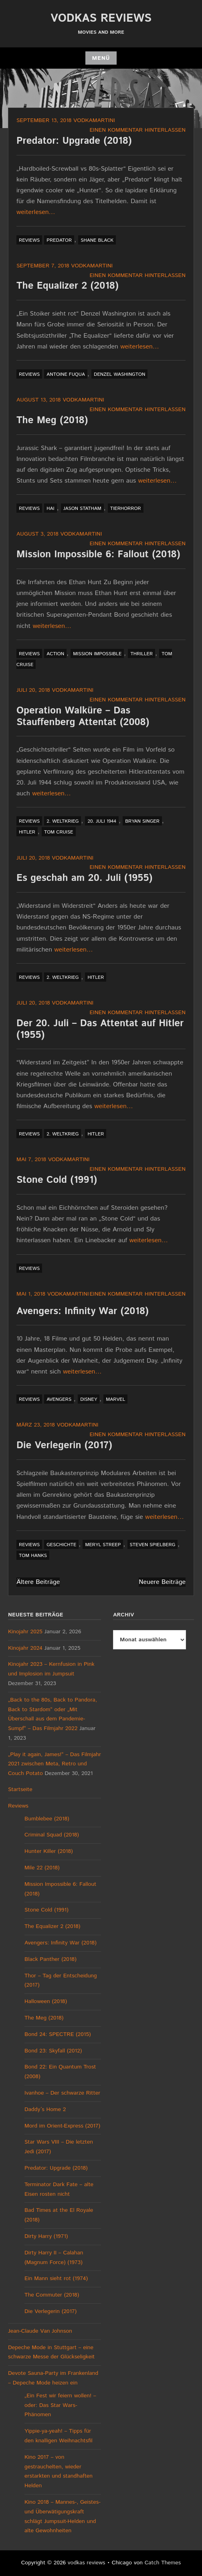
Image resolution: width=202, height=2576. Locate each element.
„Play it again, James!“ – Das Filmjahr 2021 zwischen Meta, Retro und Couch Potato (54, 1764)
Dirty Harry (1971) (46, 2236)
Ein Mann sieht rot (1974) (56, 2278)
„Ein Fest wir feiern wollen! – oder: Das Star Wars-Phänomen (60, 2405)
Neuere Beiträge (162, 1582)
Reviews (29, 240)
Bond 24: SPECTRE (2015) (57, 2034)
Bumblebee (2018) (46, 1819)
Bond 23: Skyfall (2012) (53, 2051)
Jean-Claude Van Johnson (40, 2331)
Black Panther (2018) (50, 1959)
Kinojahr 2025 (25, 1632)
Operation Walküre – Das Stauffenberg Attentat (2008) (82, 716)
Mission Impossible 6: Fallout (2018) (98, 554)
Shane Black (97, 240)
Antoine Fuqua (65, 374)
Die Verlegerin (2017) (64, 1445)
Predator (59, 240)
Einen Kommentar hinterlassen (137, 130)
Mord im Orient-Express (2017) (62, 2126)
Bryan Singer (142, 821)
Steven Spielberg (153, 1544)
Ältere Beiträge (38, 1582)
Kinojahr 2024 (25, 1648)
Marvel (115, 1399)
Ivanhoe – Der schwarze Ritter (62, 2093)
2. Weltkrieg (62, 821)
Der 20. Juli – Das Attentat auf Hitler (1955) (100, 1029)
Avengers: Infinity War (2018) (82, 1311)
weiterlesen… (35, 212)
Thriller (141, 653)
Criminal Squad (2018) (51, 1835)
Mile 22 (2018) (42, 1868)
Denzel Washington (119, 374)
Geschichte (61, 1544)
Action (55, 653)
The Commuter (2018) (51, 2295)
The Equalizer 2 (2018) (67, 286)
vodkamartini (94, 120)
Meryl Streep (103, 1544)
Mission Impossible (97, 653)
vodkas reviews (101, 18)
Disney (88, 1399)
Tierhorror (125, 508)
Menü (101, 58)
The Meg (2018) (52, 420)
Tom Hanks (33, 1555)
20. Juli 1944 (101, 821)
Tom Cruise (58, 832)
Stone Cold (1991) (56, 1180)
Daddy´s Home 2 (45, 2109)
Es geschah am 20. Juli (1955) (84, 878)
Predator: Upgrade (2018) (73, 141)
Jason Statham (82, 508)
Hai (50, 508)
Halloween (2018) (45, 2001)
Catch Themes (163, 2563)
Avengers (58, 1399)
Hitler (27, 832)
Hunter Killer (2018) (48, 1851)
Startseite (20, 1789)
